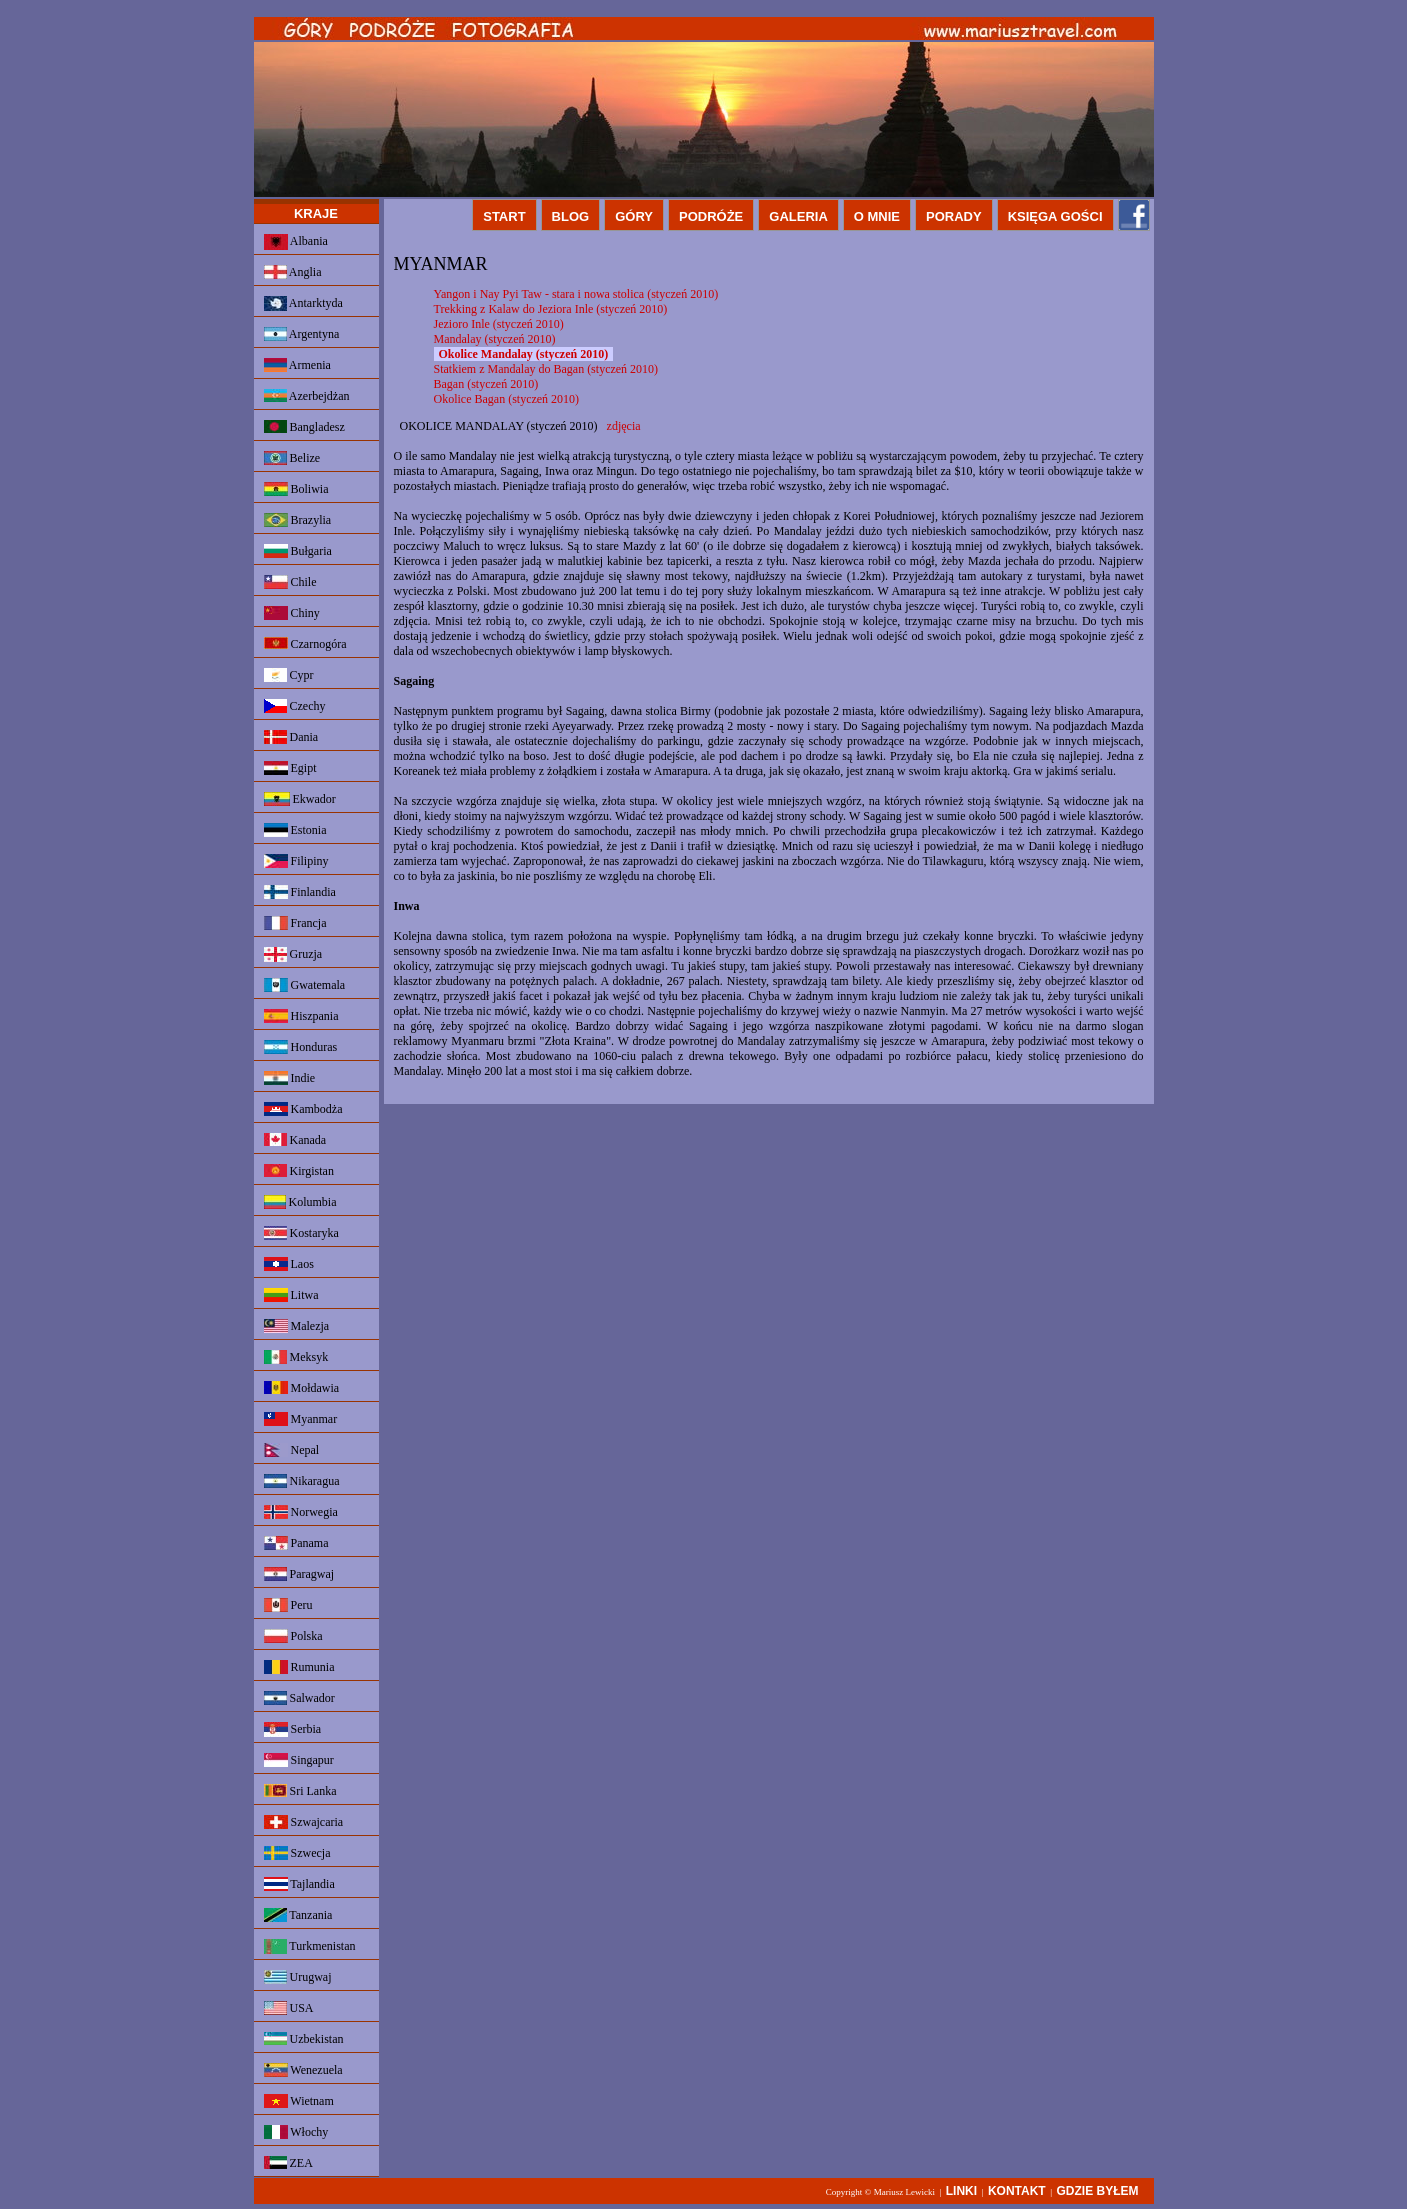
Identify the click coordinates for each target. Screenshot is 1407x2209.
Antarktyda (303, 303)
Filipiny (296, 861)
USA (289, 2008)
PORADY (954, 216)
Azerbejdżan (307, 396)
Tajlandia (299, 1884)
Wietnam (299, 2101)
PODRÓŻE (711, 216)
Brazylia (298, 520)
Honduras (301, 1047)
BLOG (571, 216)
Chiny (292, 613)
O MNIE (877, 216)
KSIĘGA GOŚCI (1055, 216)
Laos (289, 1264)
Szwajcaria (304, 1822)
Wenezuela (303, 2070)
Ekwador (300, 799)
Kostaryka (301, 1233)
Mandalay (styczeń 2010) (495, 339)
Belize (292, 458)
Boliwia (296, 489)
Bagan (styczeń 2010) (486, 384)
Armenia (297, 365)
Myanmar (301, 1419)
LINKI (961, 2191)
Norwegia (301, 1512)
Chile (290, 582)
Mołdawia (302, 1388)
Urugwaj (298, 1977)
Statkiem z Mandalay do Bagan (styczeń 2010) (546, 369)
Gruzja (293, 954)
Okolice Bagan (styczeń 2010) (507, 399)
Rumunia (299, 1667)
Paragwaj (299, 1574)
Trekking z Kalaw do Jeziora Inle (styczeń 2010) (551, 309)
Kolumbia (300, 1202)
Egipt (290, 768)
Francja (295, 923)
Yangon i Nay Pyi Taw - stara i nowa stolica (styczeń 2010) (576, 294)
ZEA (288, 2163)
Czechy (295, 706)
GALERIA (798, 216)
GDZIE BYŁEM (1097, 2191)
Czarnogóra (305, 644)
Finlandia (300, 892)
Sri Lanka (300, 1791)
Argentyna (302, 334)
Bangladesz (304, 427)
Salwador (299, 1698)
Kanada (295, 1140)
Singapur (299, 1760)
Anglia (293, 272)
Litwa (291, 1295)
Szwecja (297, 1853)
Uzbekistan (304, 2039)
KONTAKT (1017, 2191)
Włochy (296, 2132)
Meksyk (296, 1357)
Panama (296, 1543)
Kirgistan (299, 1171)
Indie (290, 1078)
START (504, 216)
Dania (291, 737)
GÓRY (634, 216)
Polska (293, 1636)
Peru (288, 1605)
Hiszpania (301, 1016)
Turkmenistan (310, 1946)
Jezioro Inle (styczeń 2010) (499, 324)
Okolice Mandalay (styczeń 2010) (524, 354)
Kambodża (303, 1109)
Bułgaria (298, 551)
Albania (296, 242)
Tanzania (298, 1915)
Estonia (295, 830)
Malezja (297, 1326)
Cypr (289, 675)
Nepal (292, 1450)
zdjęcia (624, 426)
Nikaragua (302, 1481)
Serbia (293, 1729)
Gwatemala (305, 985)
